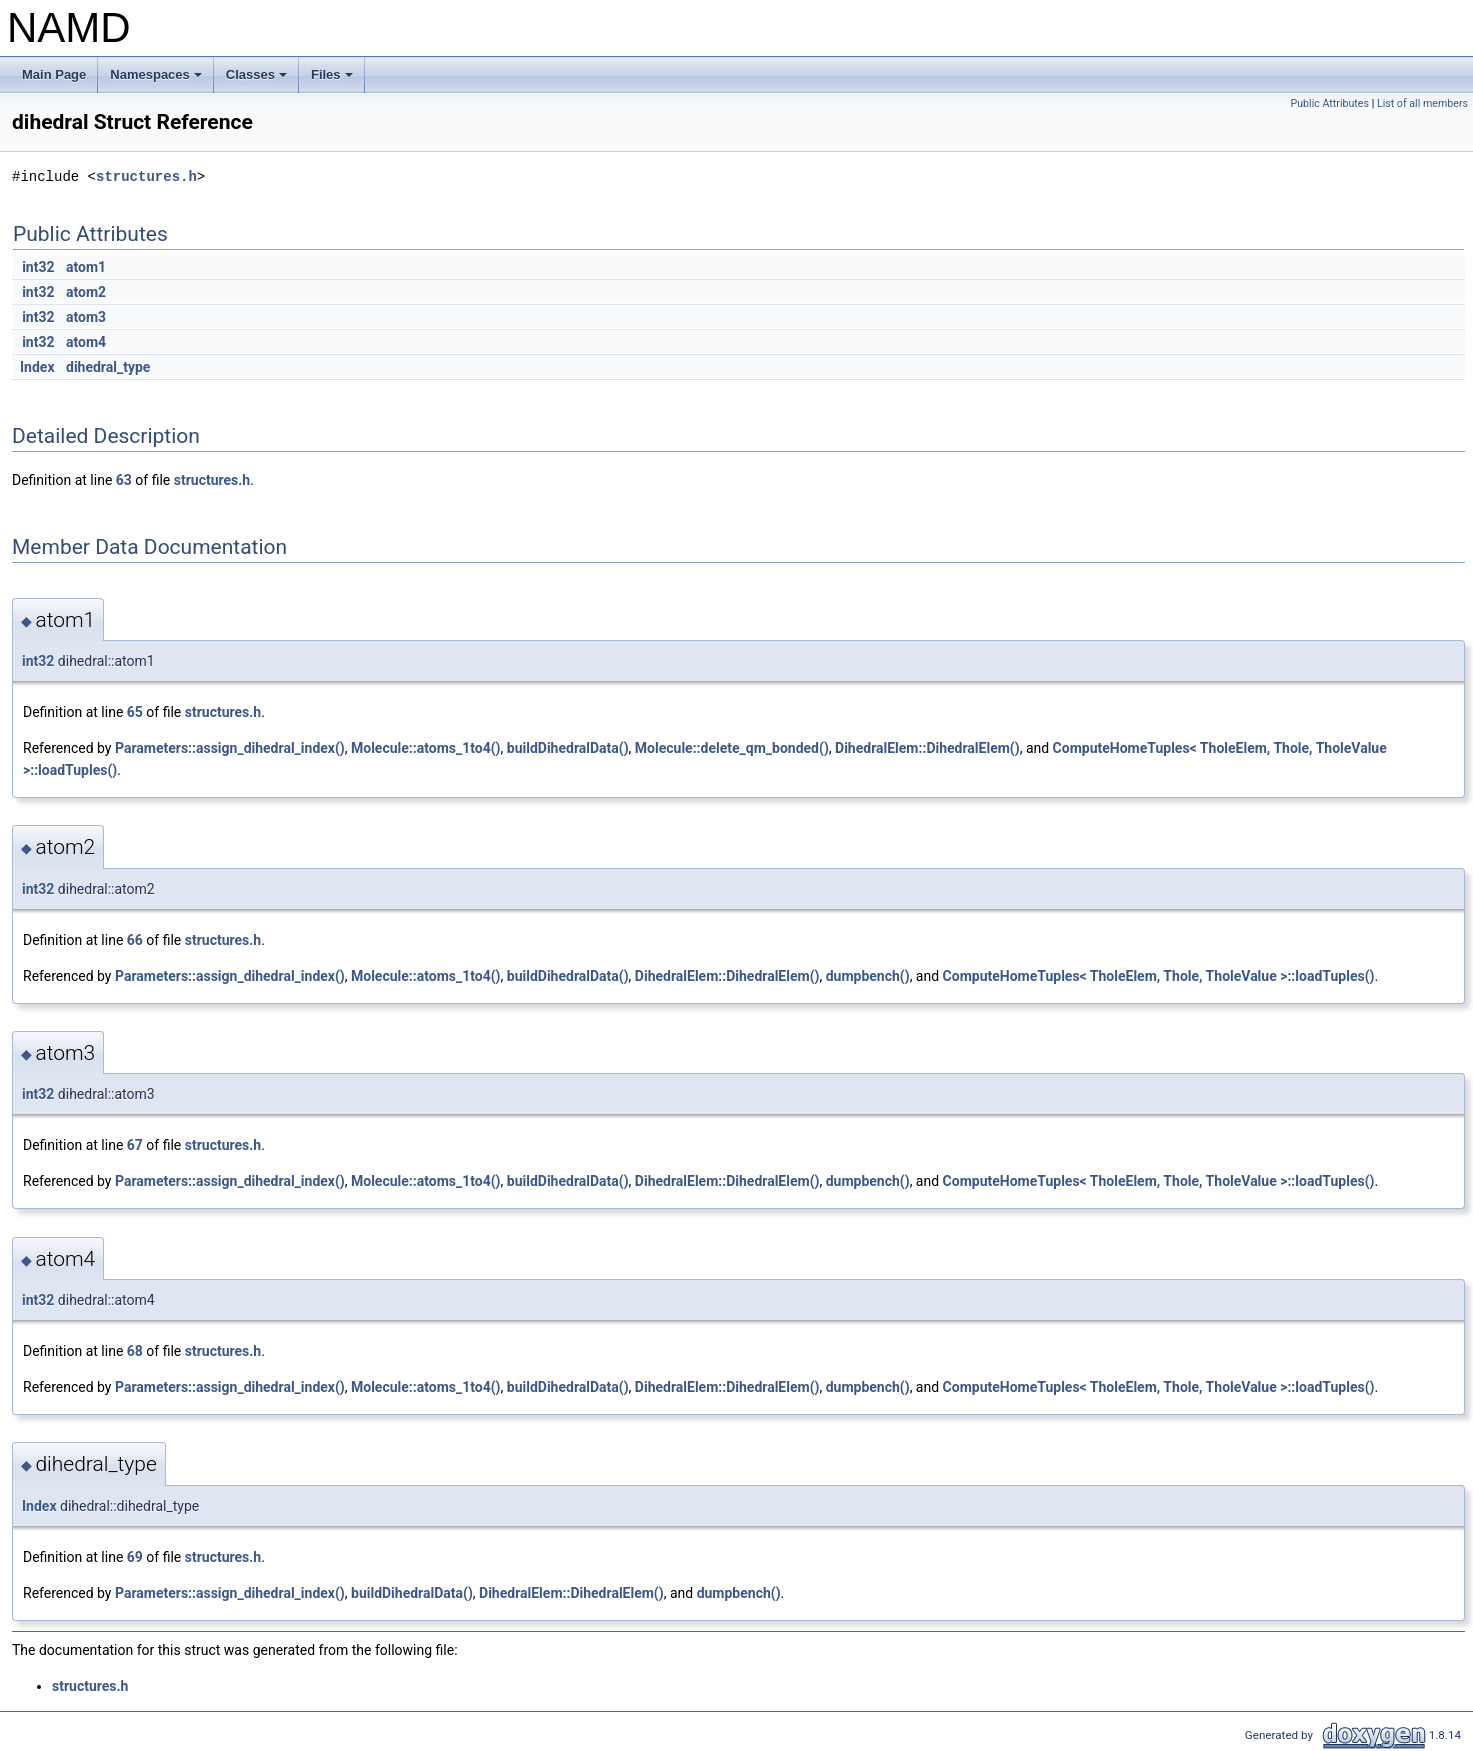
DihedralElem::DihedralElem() (927, 748)
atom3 (86, 317)
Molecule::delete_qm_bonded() (732, 748)
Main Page (54, 74)
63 (124, 480)
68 (135, 1351)
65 (135, 712)
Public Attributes (1329, 103)
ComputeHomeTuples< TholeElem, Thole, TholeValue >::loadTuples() (1159, 976)
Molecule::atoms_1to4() (426, 748)
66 (135, 940)
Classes (258, 80)
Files (333, 80)
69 (135, 1557)
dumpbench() (868, 976)
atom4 (86, 342)
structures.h (146, 176)
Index (37, 367)
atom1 (86, 267)
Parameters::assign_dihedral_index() (230, 748)
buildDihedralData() (568, 748)
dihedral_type (108, 367)
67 (135, 1145)
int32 (38, 267)
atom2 (86, 292)
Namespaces (157, 80)
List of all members (1422, 103)
